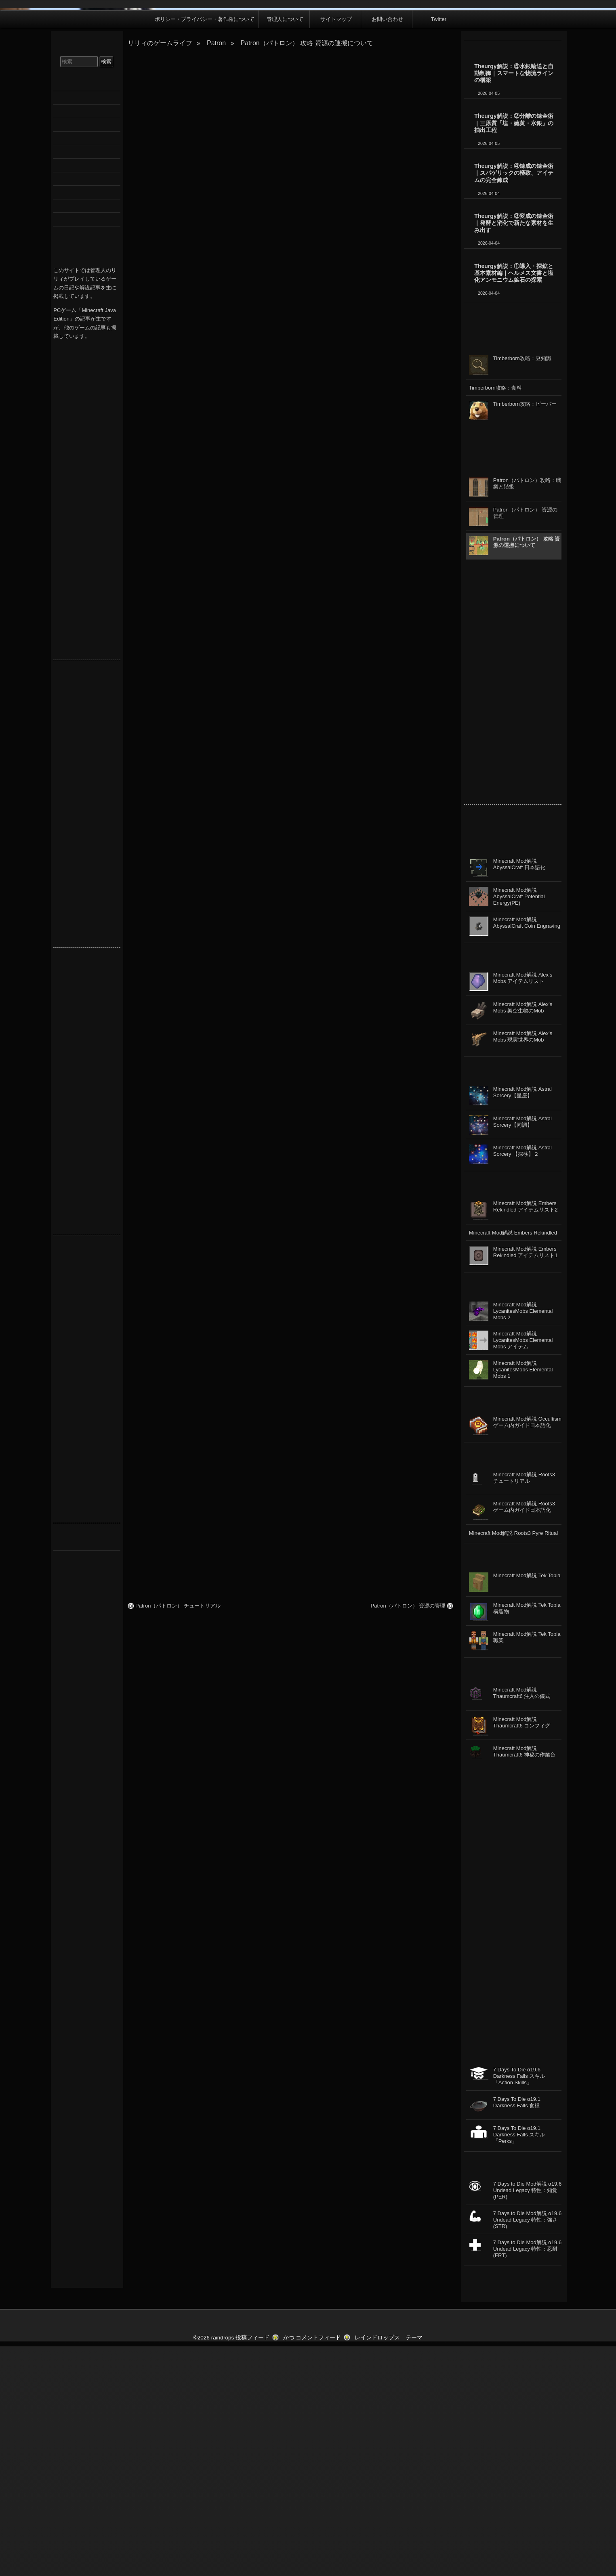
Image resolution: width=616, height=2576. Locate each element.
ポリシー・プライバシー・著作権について (204, 249)
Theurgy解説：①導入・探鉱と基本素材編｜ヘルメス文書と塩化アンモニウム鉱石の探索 (513, 503)
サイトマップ (336, 249)
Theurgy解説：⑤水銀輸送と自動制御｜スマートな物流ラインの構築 (513, 303)
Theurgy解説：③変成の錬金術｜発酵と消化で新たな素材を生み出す (513, 452)
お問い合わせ (387, 249)
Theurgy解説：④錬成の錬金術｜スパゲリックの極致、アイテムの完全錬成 (513, 403)
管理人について (285, 249)
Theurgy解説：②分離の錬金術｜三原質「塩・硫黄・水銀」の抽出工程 (513, 353)
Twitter (438, 249)
